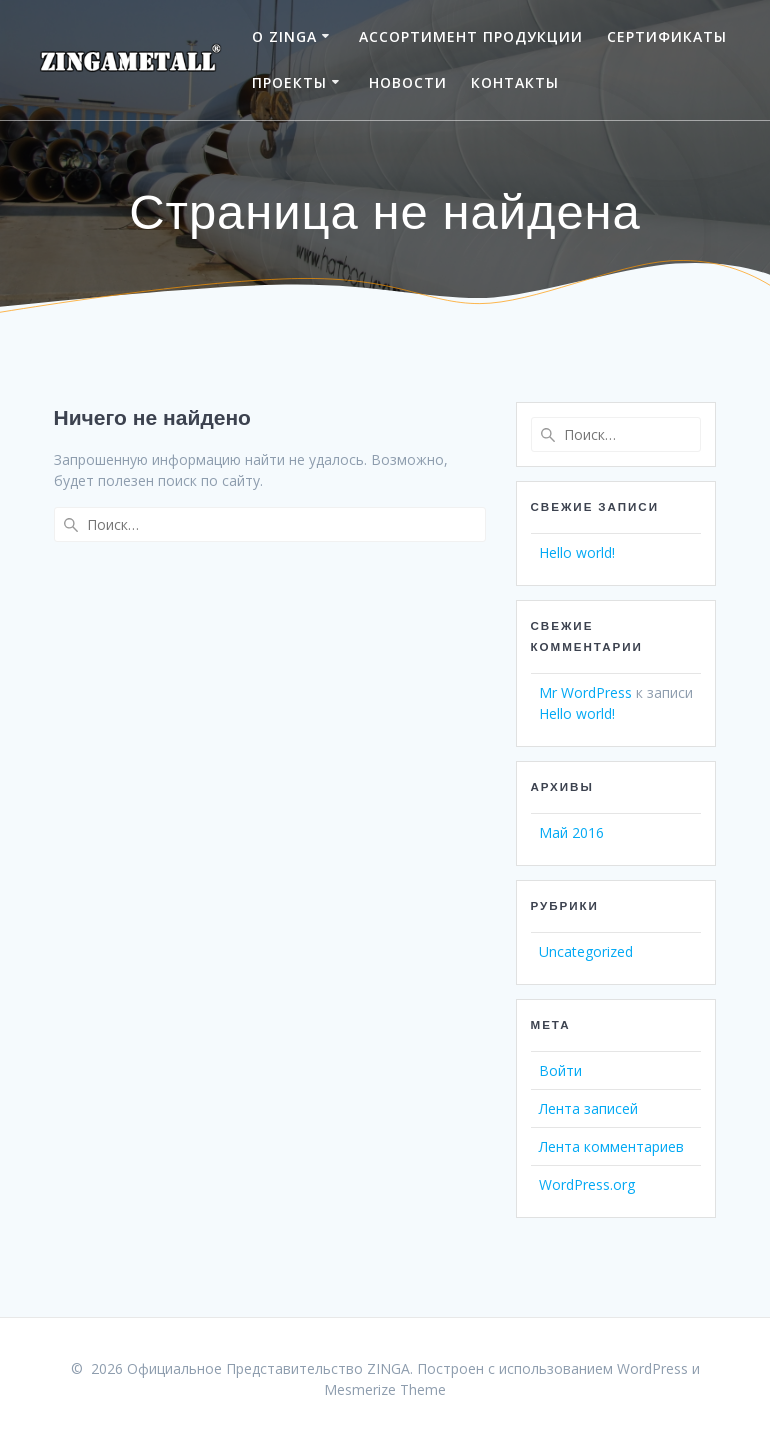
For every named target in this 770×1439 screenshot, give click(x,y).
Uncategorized (586, 951)
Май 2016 (571, 832)
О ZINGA (284, 36)
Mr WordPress (585, 692)
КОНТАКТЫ (515, 82)
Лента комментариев (611, 1146)
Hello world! (577, 552)
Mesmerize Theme (385, 1389)
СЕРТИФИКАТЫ (667, 36)
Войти (560, 1070)
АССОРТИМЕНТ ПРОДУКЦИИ (471, 36)
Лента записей (588, 1108)
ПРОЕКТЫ (289, 82)
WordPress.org (587, 1184)
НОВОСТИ (408, 82)
